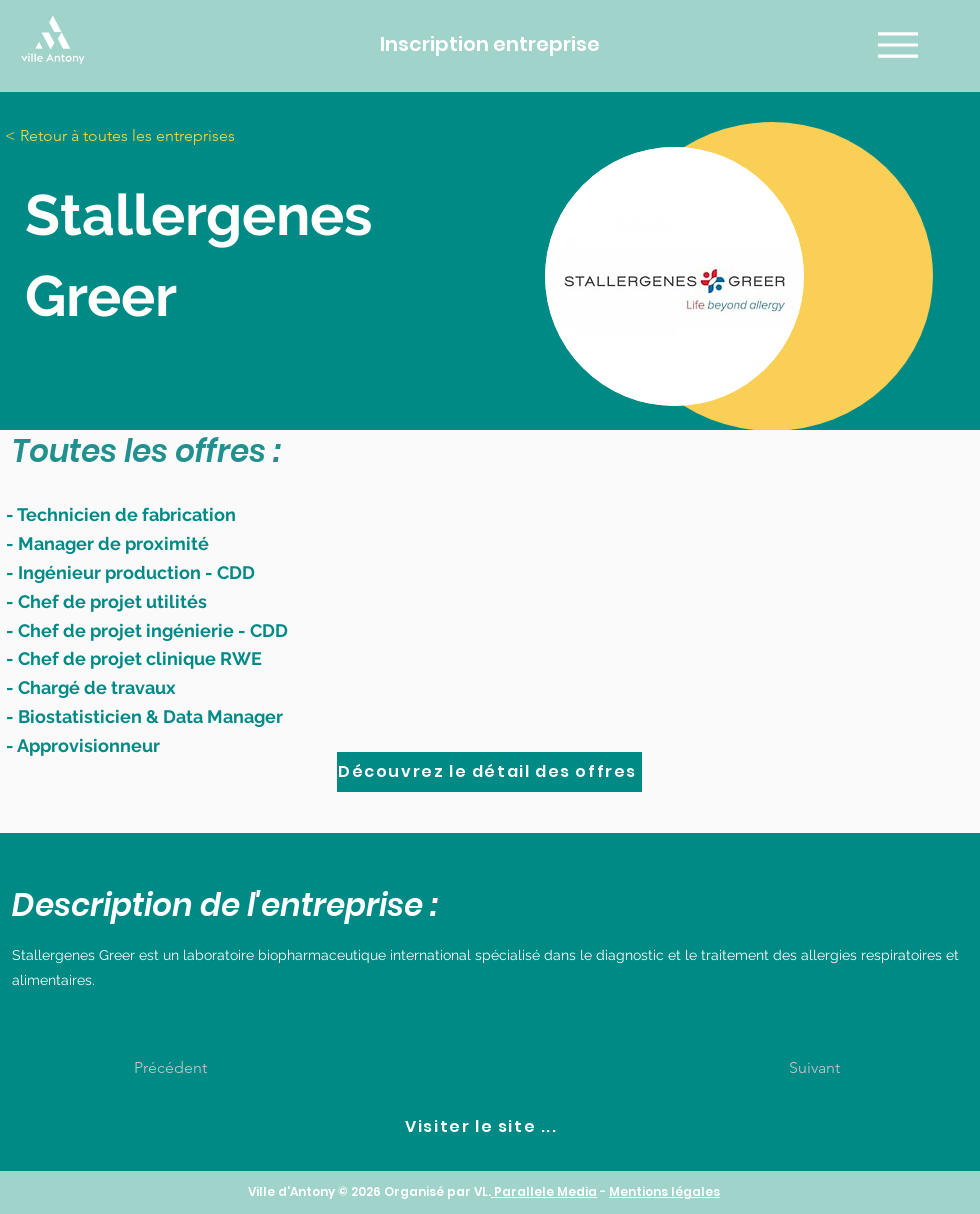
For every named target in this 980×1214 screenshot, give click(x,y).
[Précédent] (200, 1068)
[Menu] (897, 44)
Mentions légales (664, 1191)
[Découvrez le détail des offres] (489, 772)
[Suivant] (790, 1068)
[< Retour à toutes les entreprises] (134, 136)
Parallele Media (544, 1191)
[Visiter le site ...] (483, 1127)
